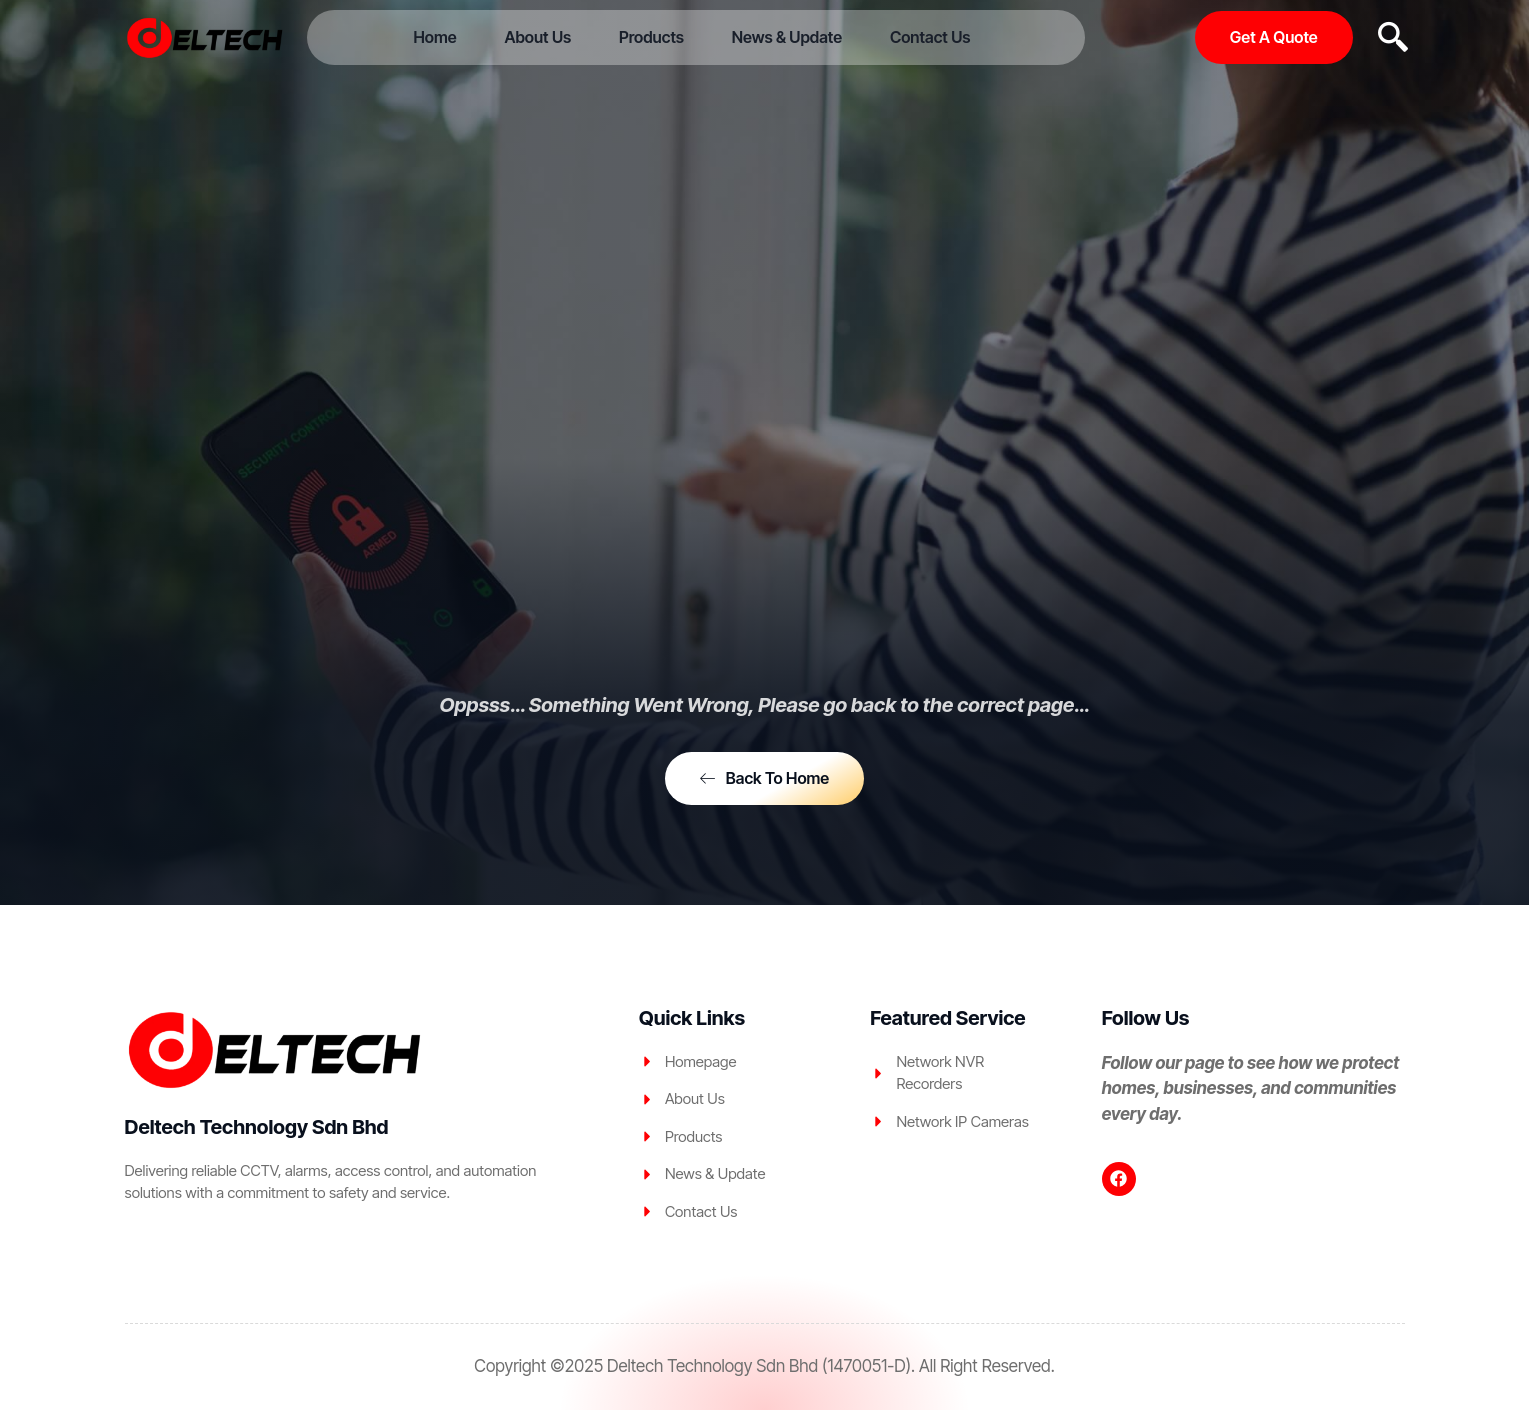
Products (651, 37)
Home (444, 37)
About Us (542, 37)
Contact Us (920, 37)
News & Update (782, 37)
